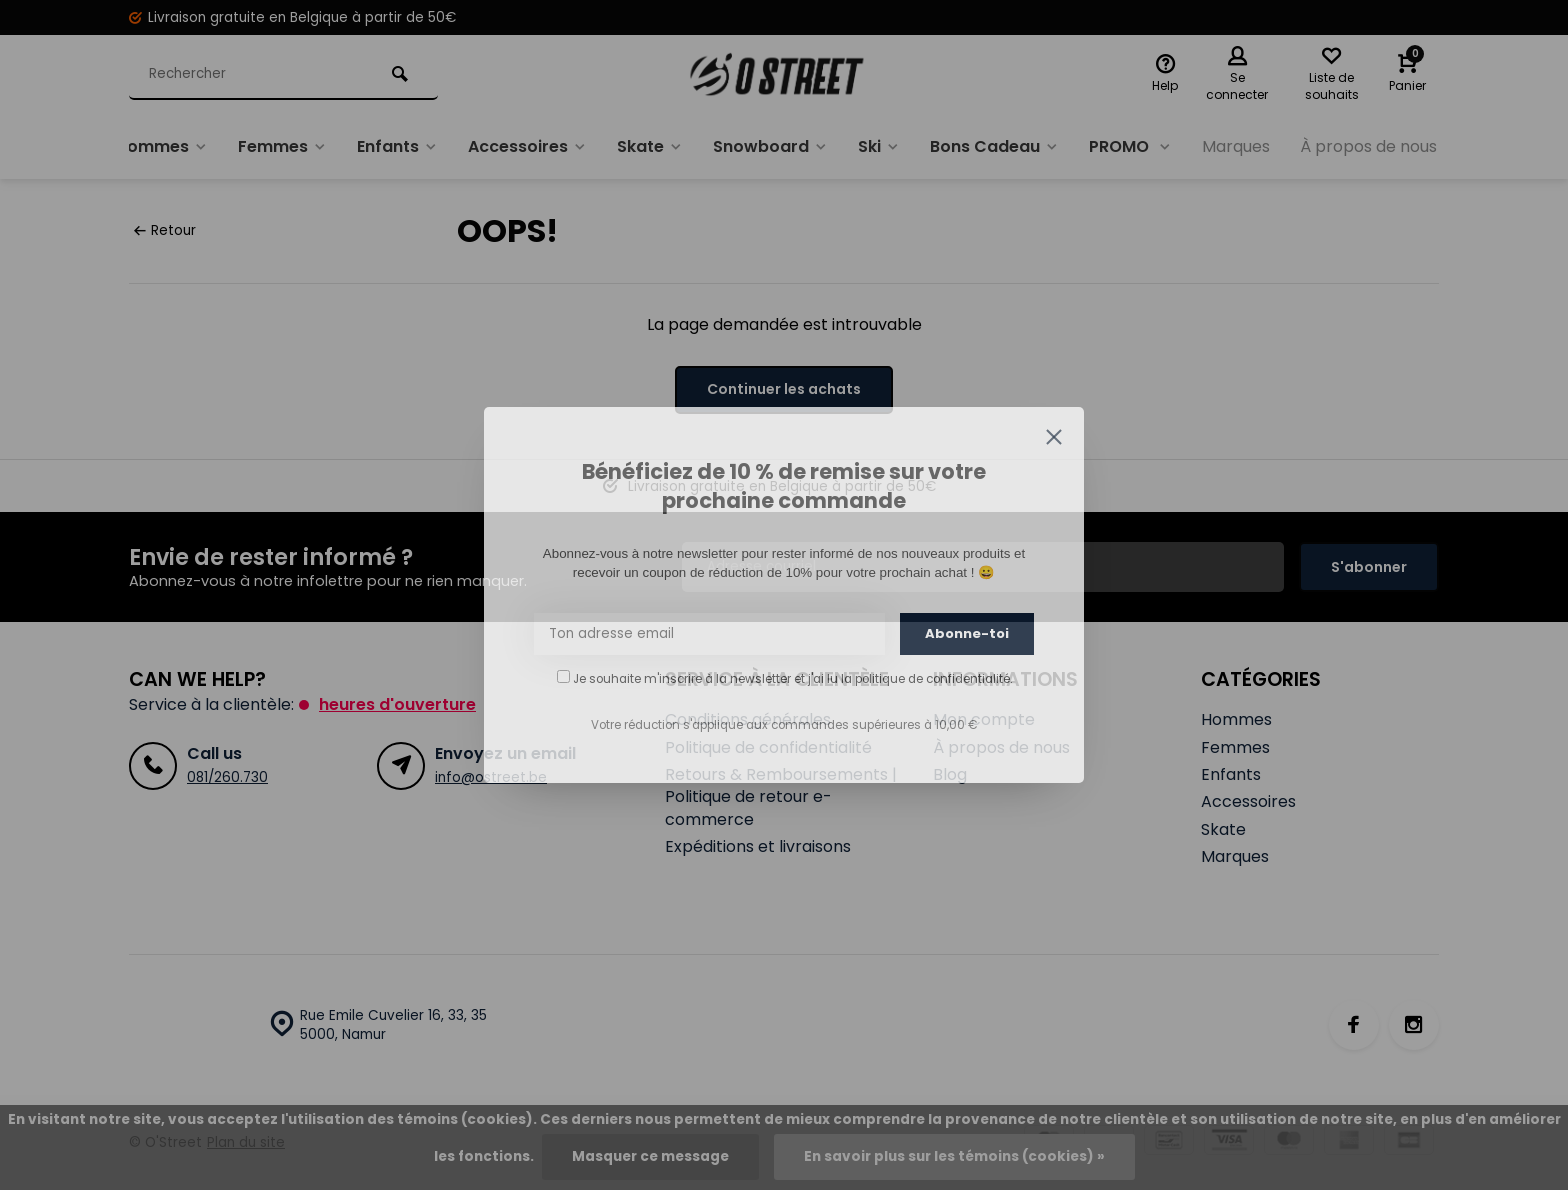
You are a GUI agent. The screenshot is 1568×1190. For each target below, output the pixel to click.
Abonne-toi (967, 633)
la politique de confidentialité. (926, 679)
